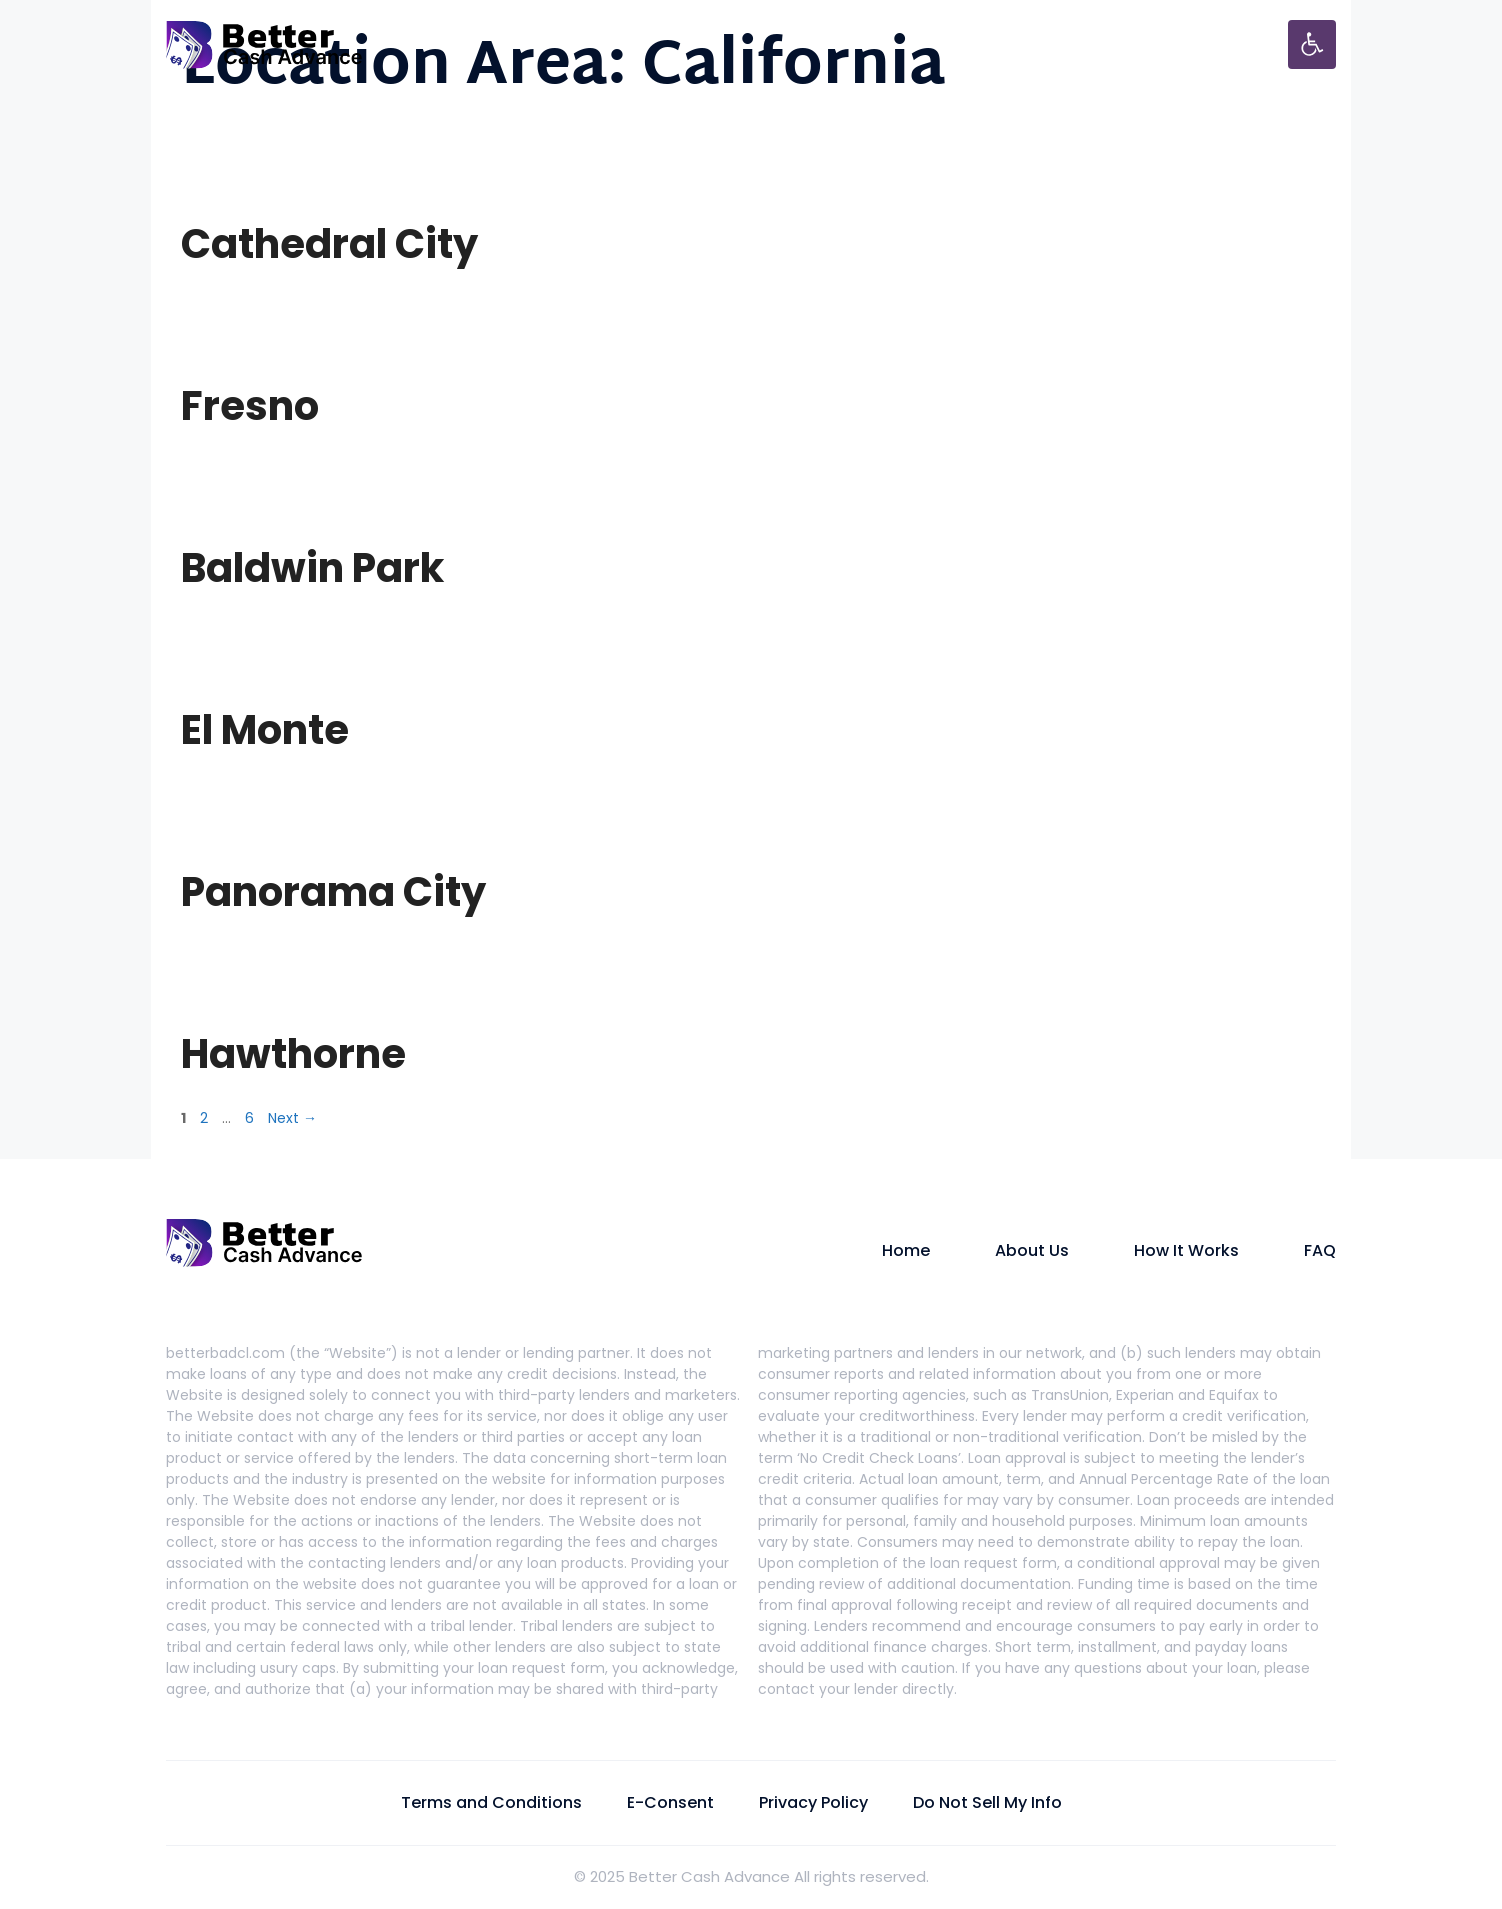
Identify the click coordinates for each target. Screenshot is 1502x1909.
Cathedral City (329, 244)
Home (906, 1250)
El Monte (265, 730)
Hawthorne (293, 1054)
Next (292, 1118)
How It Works (1186, 1250)
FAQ (1320, 1250)
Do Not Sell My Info (987, 1802)
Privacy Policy (813, 1802)
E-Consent (670, 1802)
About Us (1032, 1250)
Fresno (250, 406)
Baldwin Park (312, 568)
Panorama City (333, 892)
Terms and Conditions (491, 1802)
